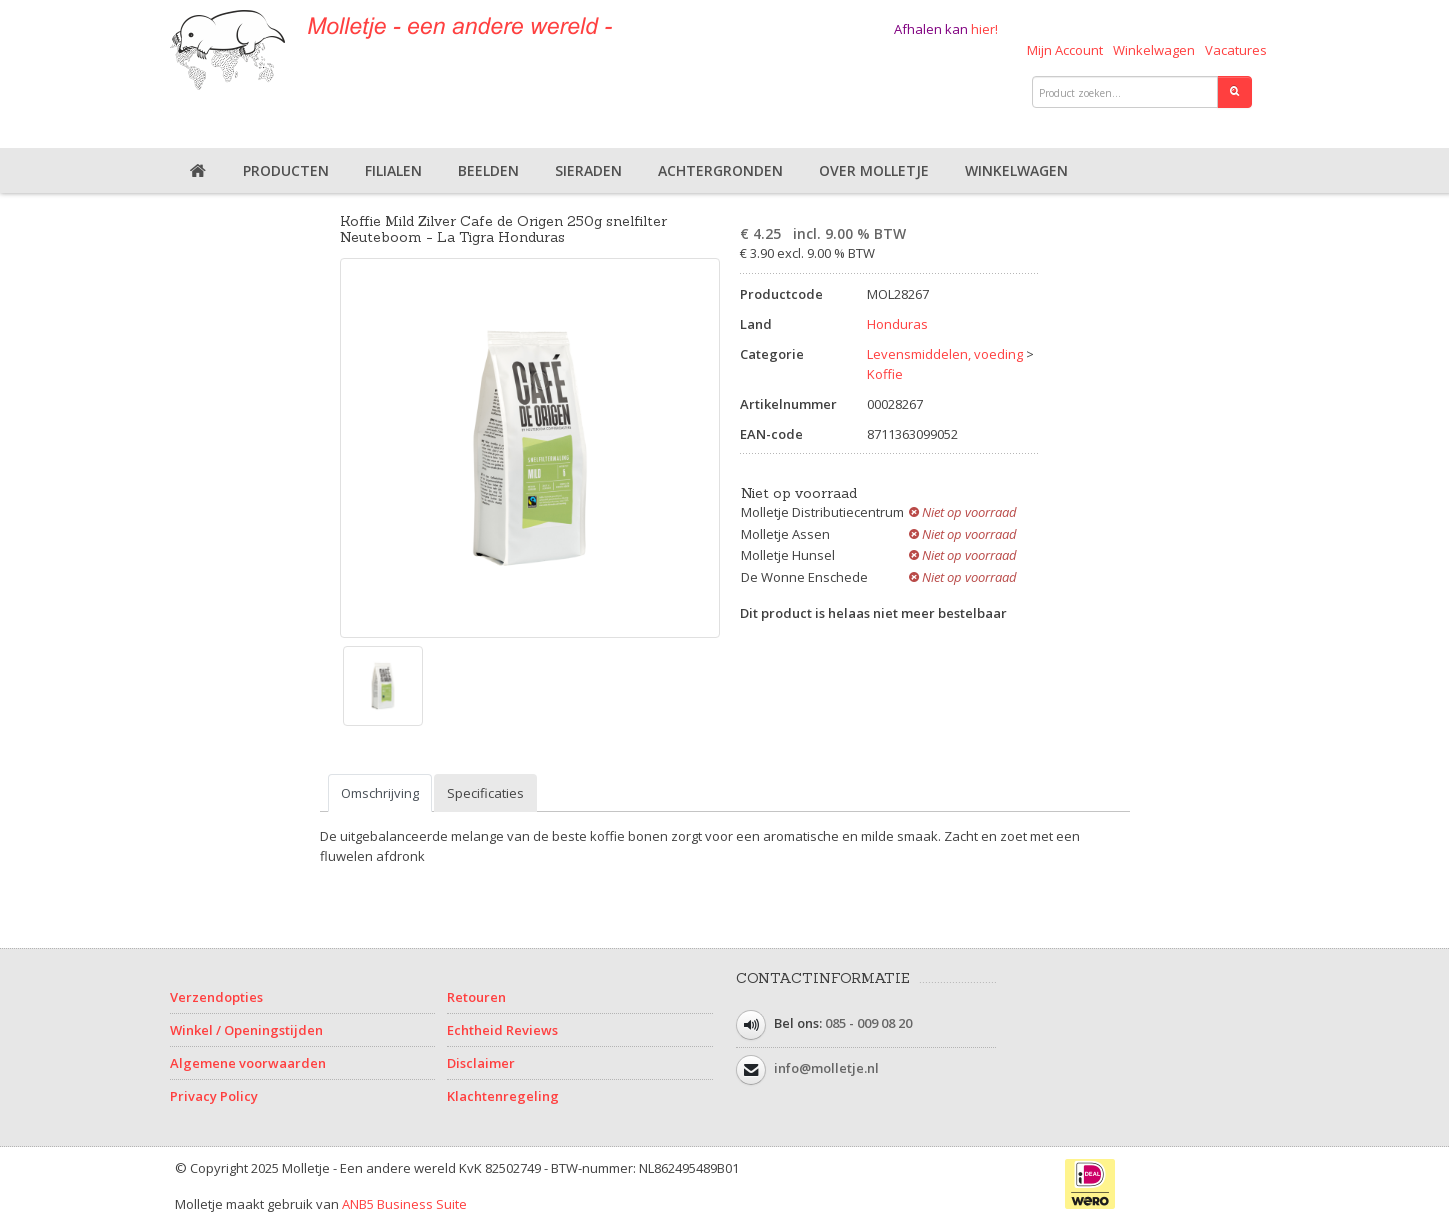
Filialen (393, 170)
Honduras (897, 324)
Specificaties (485, 793)
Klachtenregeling (503, 1096)
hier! (984, 29)
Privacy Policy (214, 1096)
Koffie (885, 374)
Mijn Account (1065, 50)
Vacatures (1236, 50)
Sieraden (588, 170)
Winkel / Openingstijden (246, 1030)
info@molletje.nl (826, 1069)
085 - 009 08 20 (868, 1024)
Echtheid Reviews (502, 1030)
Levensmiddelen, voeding (945, 354)
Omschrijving (380, 793)
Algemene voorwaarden (248, 1063)
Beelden (488, 170)
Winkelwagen (1154, 50)
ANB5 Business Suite (404, 1204)
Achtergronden (720, 170)
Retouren (476, 997)
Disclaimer (481, 1063)
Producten (286, 170)
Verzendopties (216, 997)
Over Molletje (874, 170)
